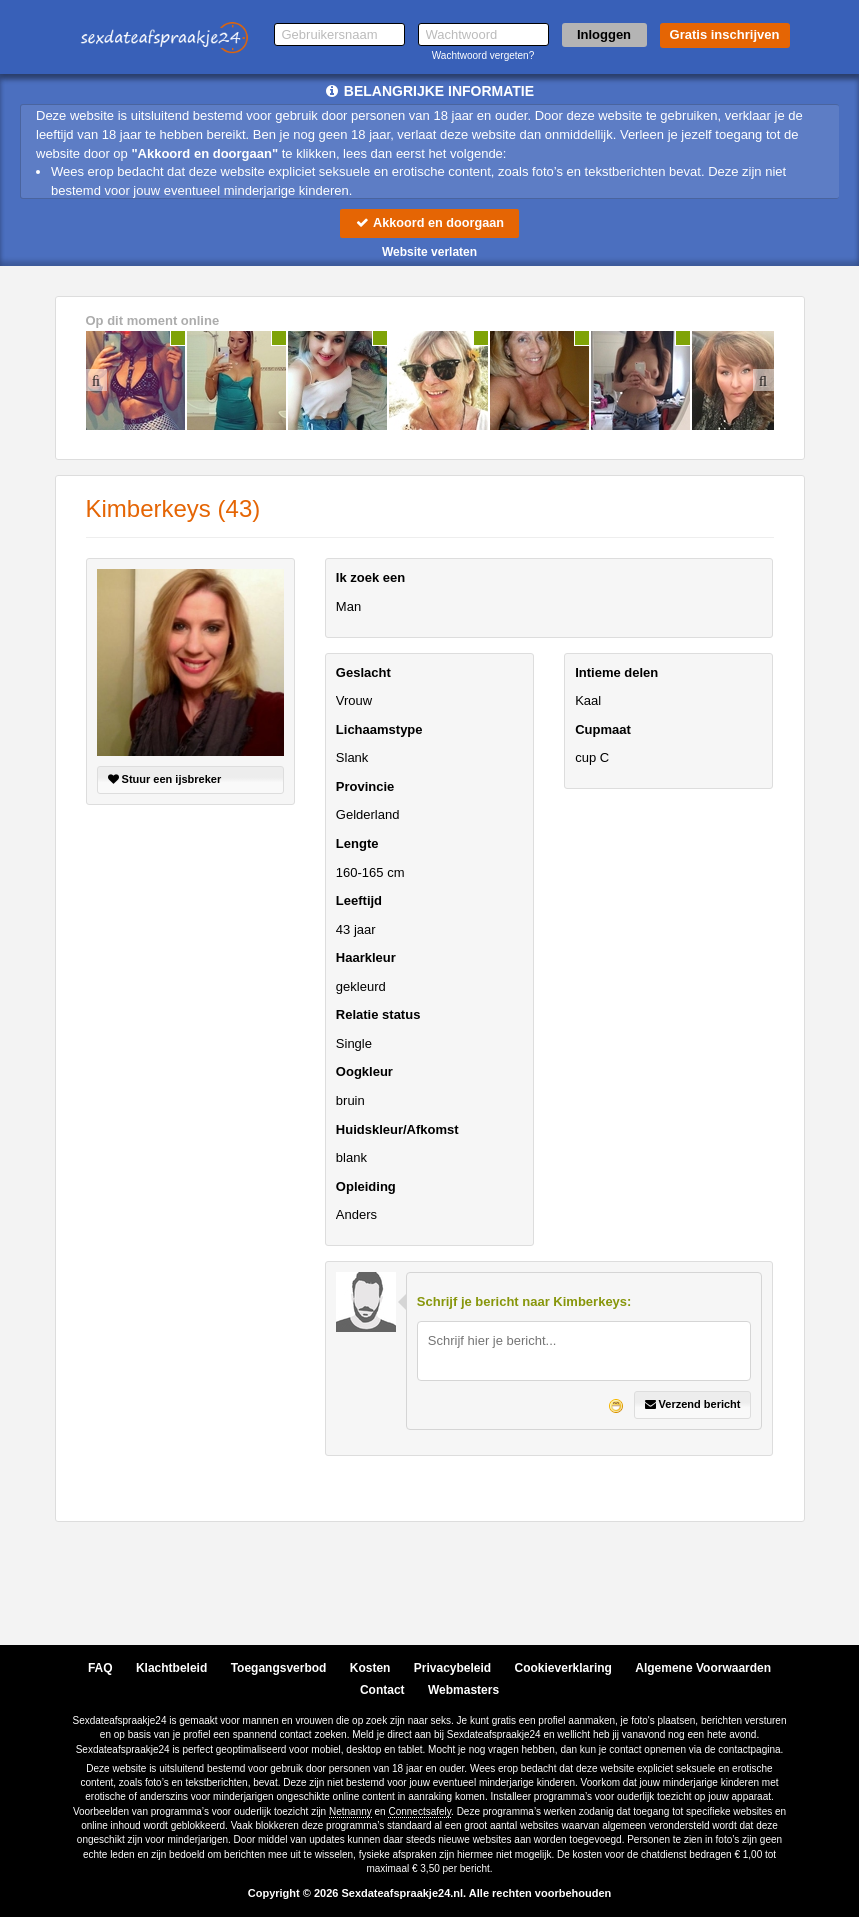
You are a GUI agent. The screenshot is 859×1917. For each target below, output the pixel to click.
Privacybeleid (452, 1668)
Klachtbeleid (171, 1668)
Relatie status (378, 1015)
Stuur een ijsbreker (165, 780)
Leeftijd (359, 901)
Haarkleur (366, 958)
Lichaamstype (379, 729)
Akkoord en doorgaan (429, 222)
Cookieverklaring (563, 1668)
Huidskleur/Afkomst (397, 1129)
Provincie (365, 786)
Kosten (370, 1668)
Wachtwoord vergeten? (483, 55)
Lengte (357, 843)
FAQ (100, 1668)
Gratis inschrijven (725, 34)
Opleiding (366, 1186)
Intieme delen (616, 672)
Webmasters (463, 1690)
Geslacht (363, 672)
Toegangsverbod (279, 1668)
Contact (382, 1690)
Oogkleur (364, 1072)
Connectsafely (419, 1811)
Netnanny (350, 1811)
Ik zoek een (370, 578)
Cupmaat (603, 729)
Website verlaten (429, 252)
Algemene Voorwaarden (703, 1668)
